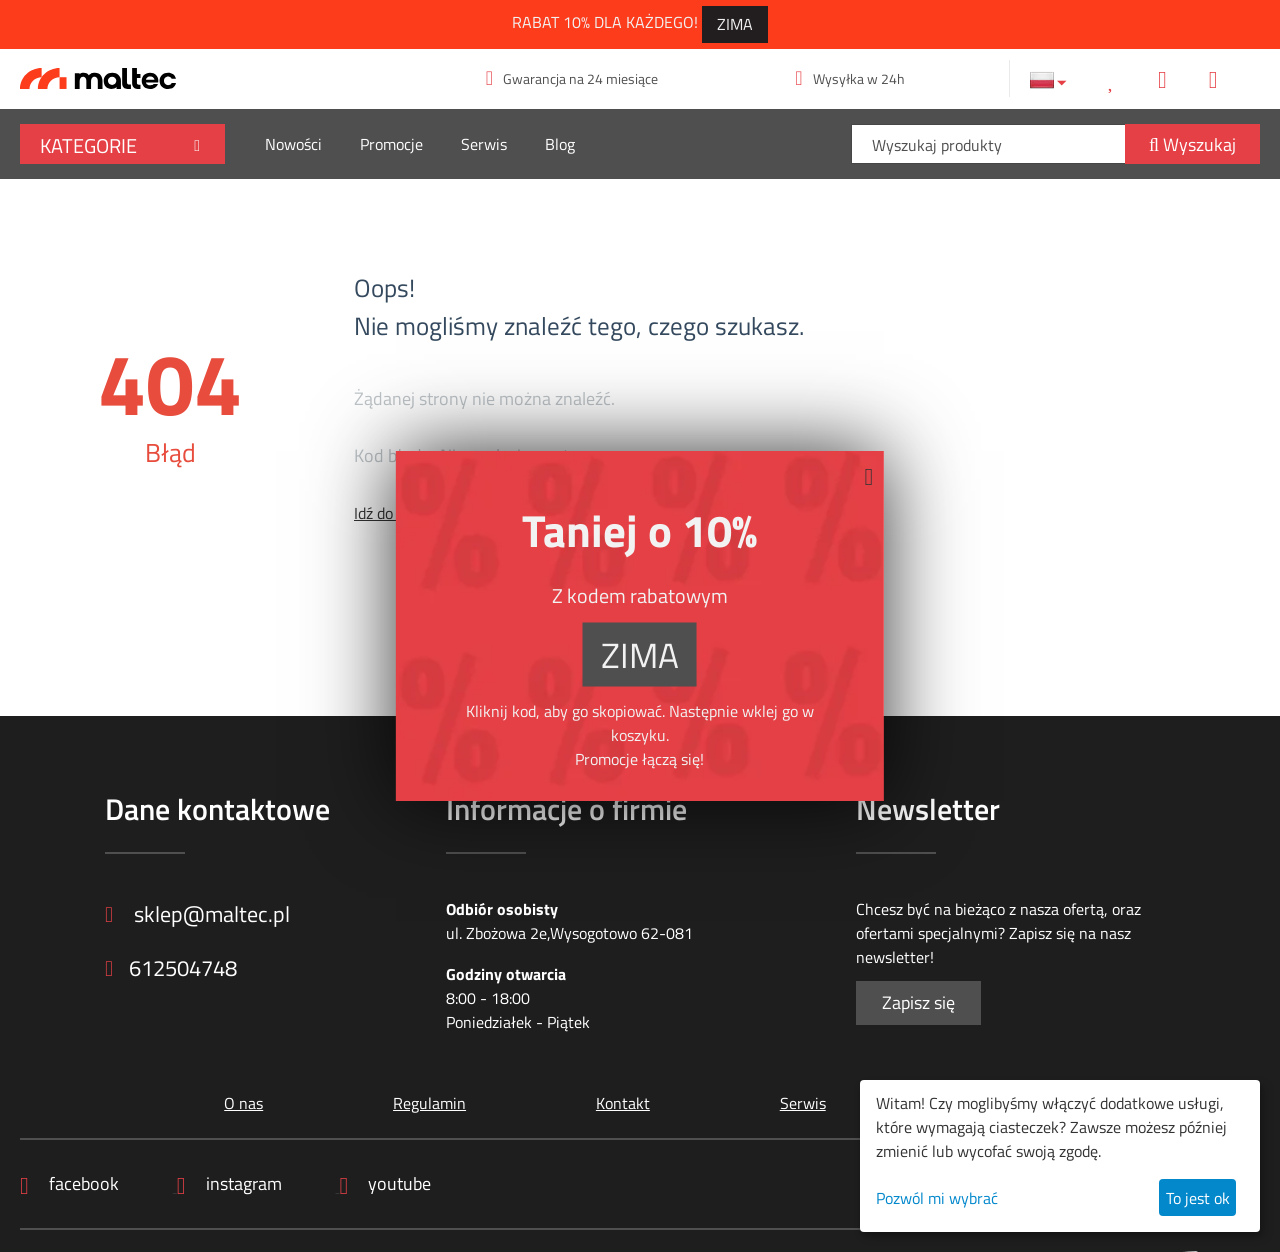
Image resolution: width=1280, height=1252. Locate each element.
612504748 (176, 972)
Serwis (484, 144)
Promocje (391, 144)
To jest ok (1198, 1198)
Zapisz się (918, 1002)
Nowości (293, 144)
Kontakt (618, 1103)
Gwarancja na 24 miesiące (572, 78)
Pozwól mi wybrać (937, 1198)
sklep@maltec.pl (204, 915)
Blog (560, 144)
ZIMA (735, 24)
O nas (239, 1103)
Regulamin (425, 1103)
